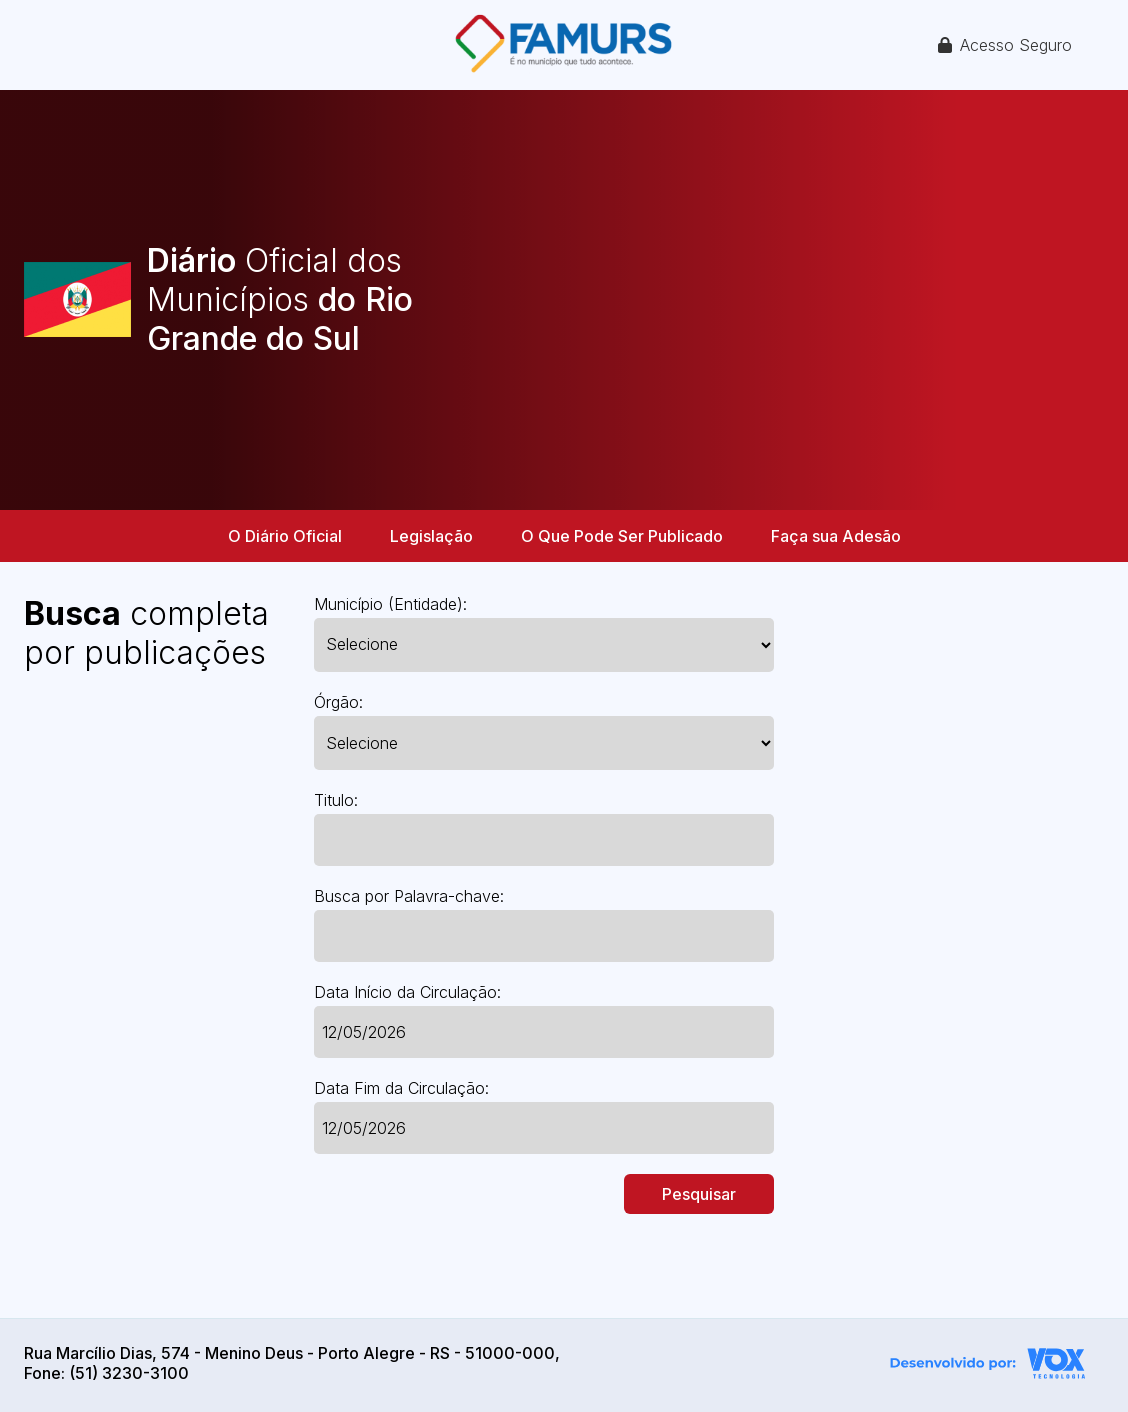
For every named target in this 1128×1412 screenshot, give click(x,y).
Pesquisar (699, 1194)
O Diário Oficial (285, 536)
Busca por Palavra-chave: (409, 896)
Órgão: (338, 702)
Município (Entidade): (390, 604)
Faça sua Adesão (836, 536)
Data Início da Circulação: (407, 992)
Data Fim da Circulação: (401, 1088)
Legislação (431, 536)
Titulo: (336, 800)
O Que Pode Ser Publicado (622, 536)
